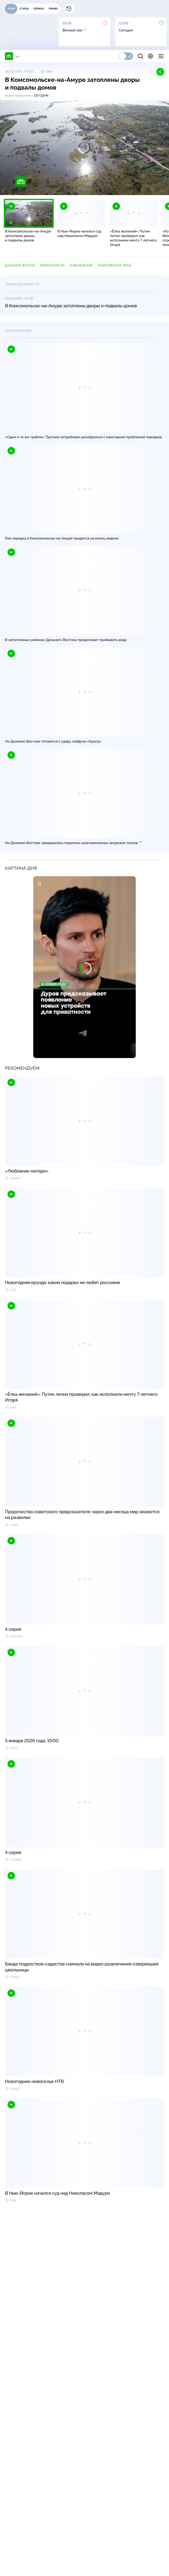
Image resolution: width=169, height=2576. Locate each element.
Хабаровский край (114, 265)
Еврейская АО (52, 265)
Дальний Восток (20, 265)
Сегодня (41, 95)
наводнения (81, 265)
